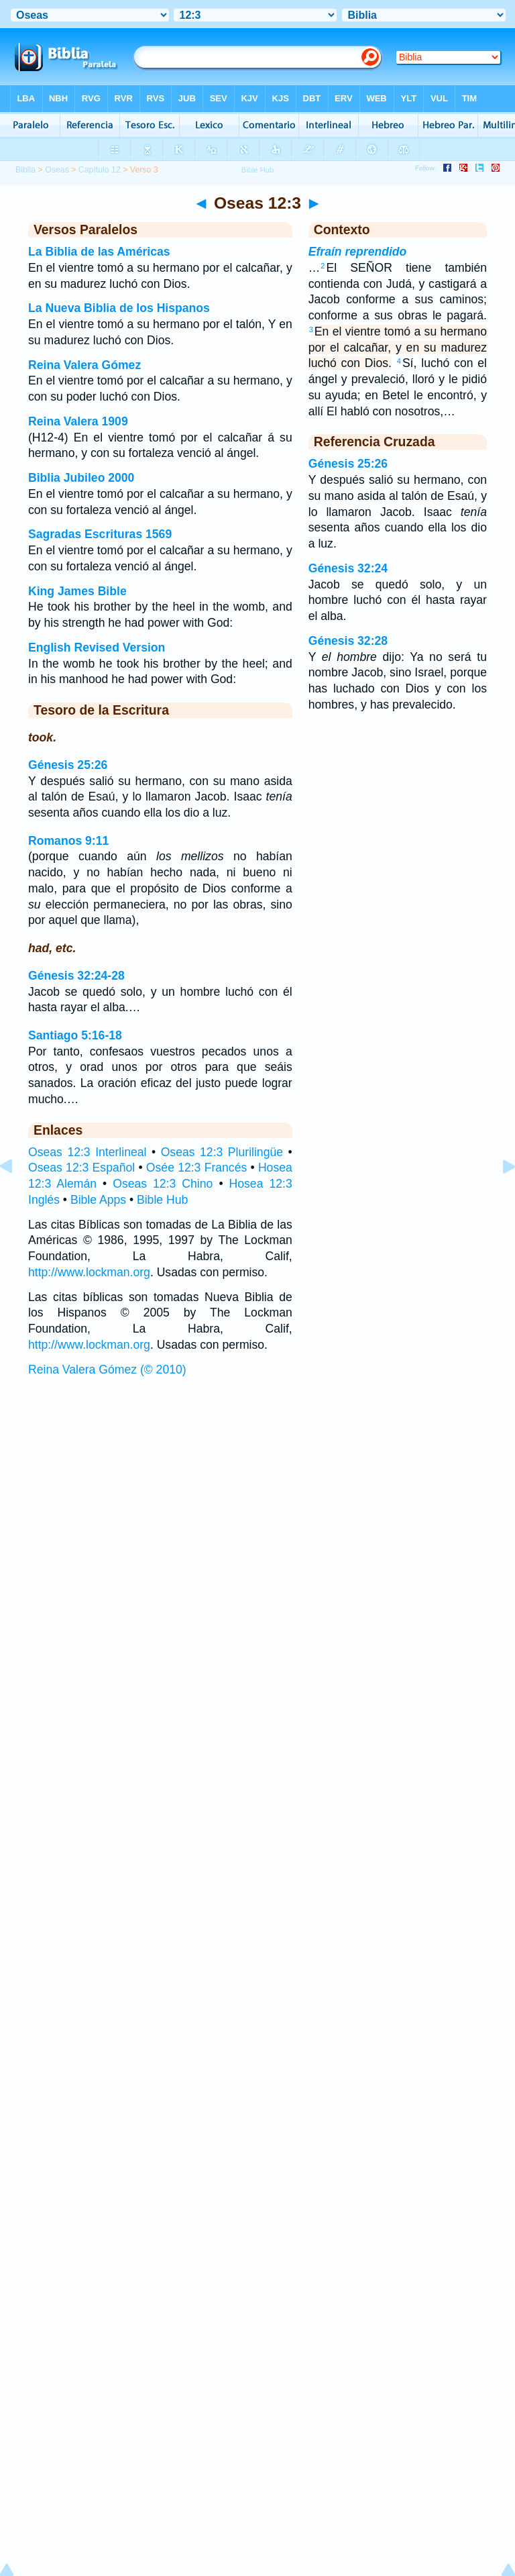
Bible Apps (98, 1199)
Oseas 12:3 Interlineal (87, 1152)
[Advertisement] (257, 1486)
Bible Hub (162, 1199)
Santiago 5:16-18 (75, 1035)
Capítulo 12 (99, 169)
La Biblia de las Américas (99, 251)
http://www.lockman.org (89, 1272)
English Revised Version (96, 647)
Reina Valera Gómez (84, 365)
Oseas (57, 169)
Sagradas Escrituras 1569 (100, 534)
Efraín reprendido (357, 251)
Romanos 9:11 (68, 840)
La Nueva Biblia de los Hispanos (119, 308)
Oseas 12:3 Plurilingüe (222, 1152)
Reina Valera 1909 (78, 421)
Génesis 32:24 (348, 568)
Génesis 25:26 (67, 765)
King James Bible (77, 591)
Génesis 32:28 (348, 641)
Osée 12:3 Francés (196, 1167)
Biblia (25, 169)
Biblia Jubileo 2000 (81, 477)
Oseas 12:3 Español (81, 1167)
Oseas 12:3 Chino (163, 1183)
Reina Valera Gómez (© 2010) (107, 1369)
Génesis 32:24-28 (76, 975)
